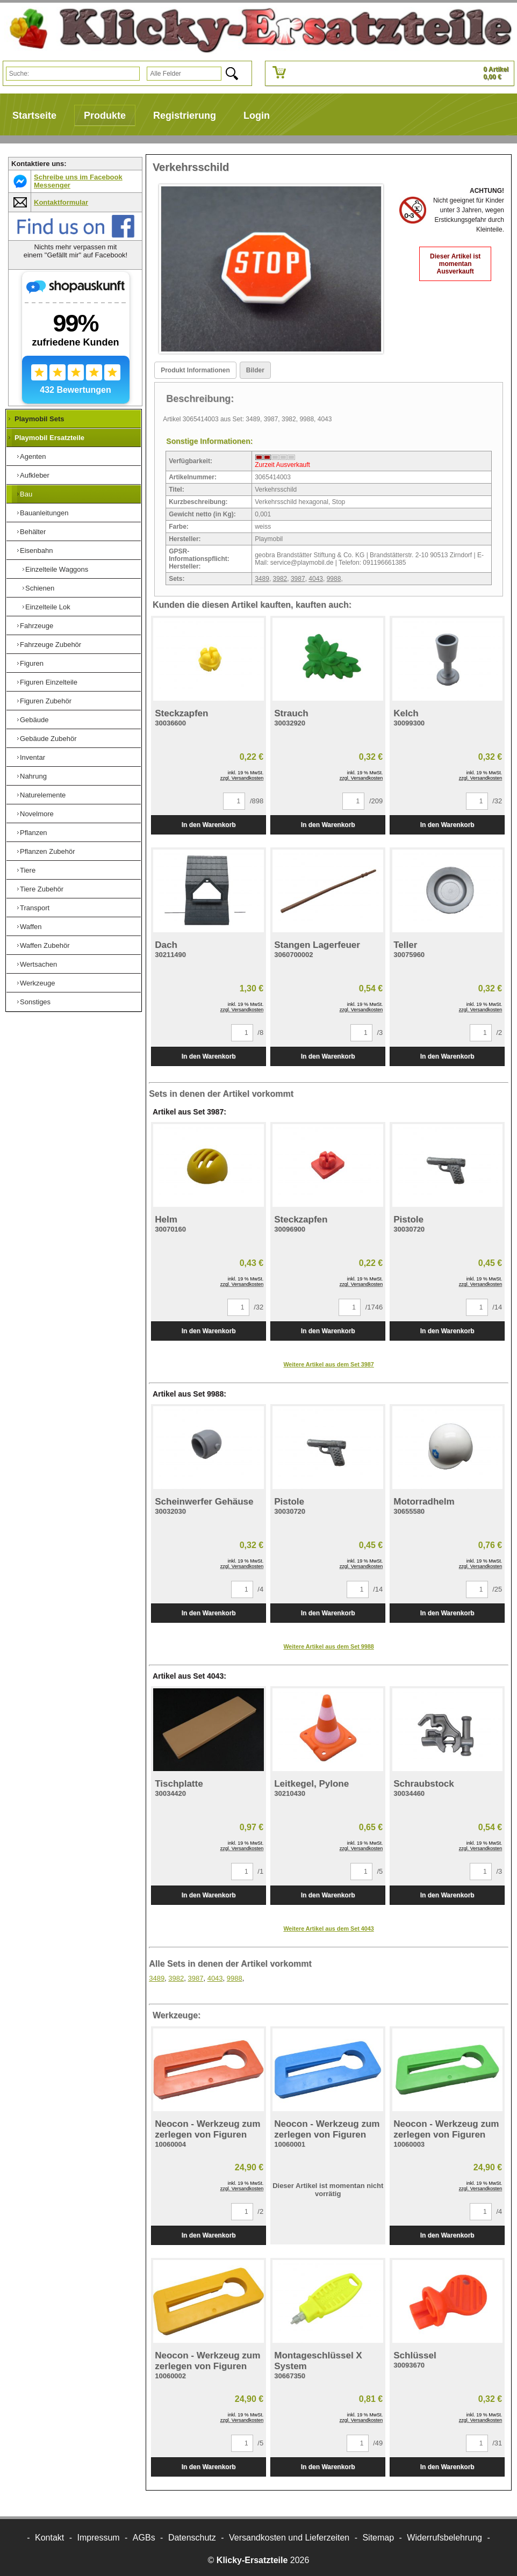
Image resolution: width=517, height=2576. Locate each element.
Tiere (27, 870)
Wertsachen (38, 964)
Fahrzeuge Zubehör (50, 645)
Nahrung (33, 776)
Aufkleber (34, 475)
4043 (315, 578)
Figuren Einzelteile (48, 682)
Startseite (34, 115)
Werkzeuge (37, 983)
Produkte (105, 115)
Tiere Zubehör (41, 889)
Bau (26, 494)
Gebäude (34, 720)
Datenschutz (192, 2537)
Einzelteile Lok (47, 607)
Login (256, 115)
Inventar (32, 757)
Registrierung (184, 115)
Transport (34, 908)
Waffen (30, 927)
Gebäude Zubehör (48, 739)
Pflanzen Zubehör (47, 851)
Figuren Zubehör (45, 701)
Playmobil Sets (39, 419)
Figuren (32, 663)
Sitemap (378, 2537)
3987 (298, 578)
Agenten (33, 456)
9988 (334, 578)
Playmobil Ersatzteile (49, 438)
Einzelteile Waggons (56, 569)
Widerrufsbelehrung (444, 2537)
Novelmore (37, 814)
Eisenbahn (36, 550)
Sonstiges (35, 1002)
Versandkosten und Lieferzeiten (289, 2537)
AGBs (144, 2537)
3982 (280, 578)
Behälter (33, 532)
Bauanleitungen (44, 513)
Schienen (39, 588)
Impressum (98, 2537)
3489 (262, 578)
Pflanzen (33, 833)
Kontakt (49, 2537)
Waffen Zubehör (45, 945)
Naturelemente (43, 795)
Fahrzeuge (36, 626)
